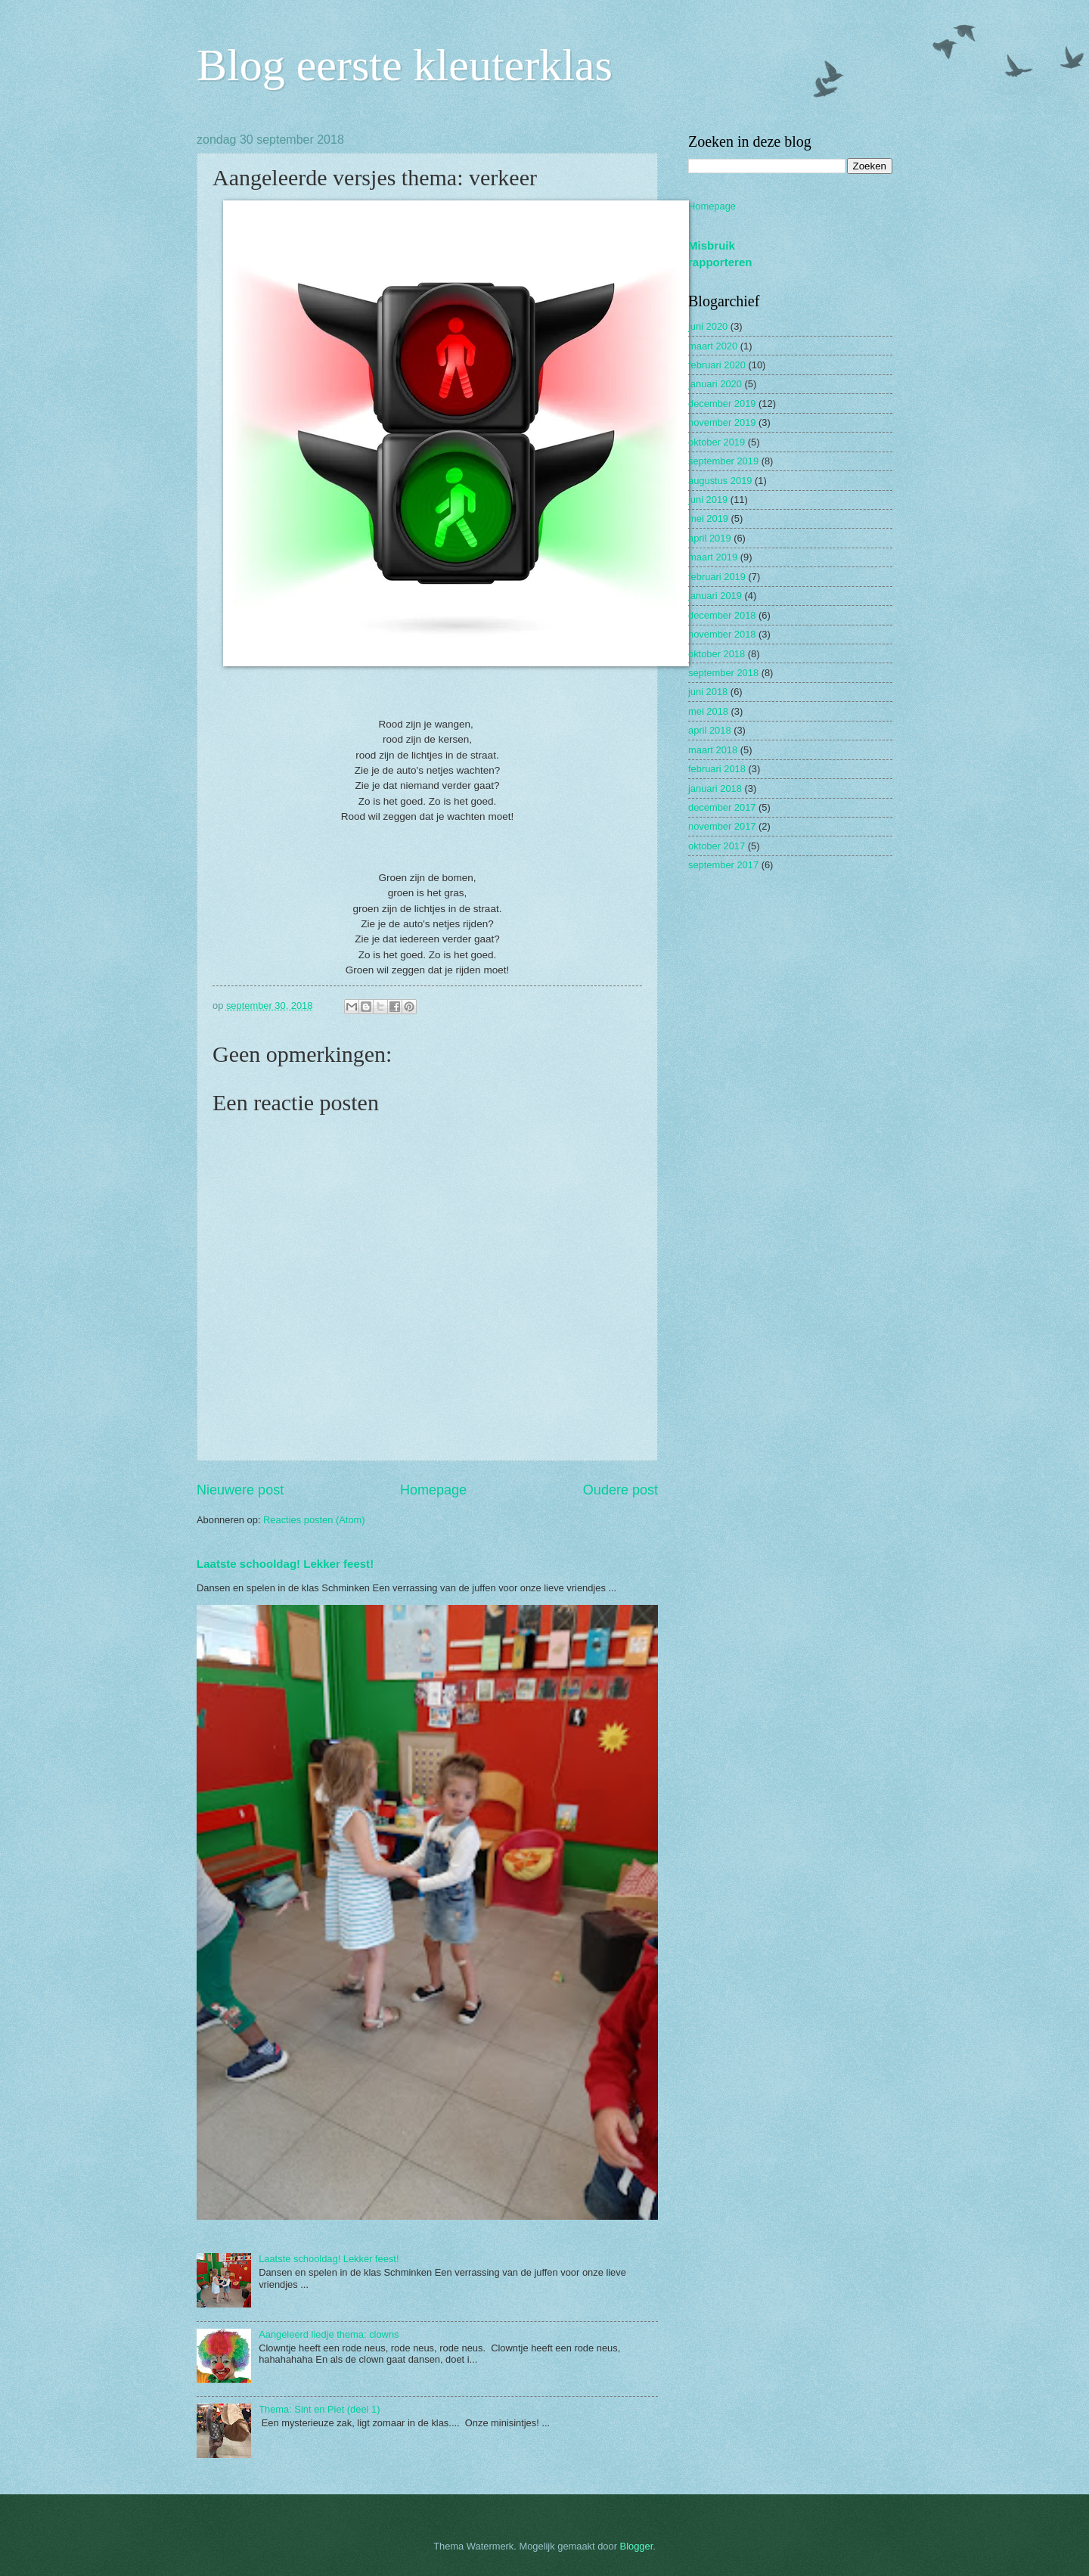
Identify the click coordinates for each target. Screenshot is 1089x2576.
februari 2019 (717, 576)
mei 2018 (708, 711)
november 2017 (721, 826)
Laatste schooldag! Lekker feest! (285, 1563)
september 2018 (723, 672)
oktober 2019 (716, 442)
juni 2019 (708, 499)
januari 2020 (715, 384)
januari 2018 (715, 788)
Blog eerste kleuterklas (405, 65)
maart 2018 (712, 750)
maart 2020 (712, 346)
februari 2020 (717, 365)
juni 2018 (708, 691)
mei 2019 (708, 518)
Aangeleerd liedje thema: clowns (329, 2334)
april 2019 (709, 538)
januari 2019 (715, 595)
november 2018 (721, 634)
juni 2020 (708, 326)
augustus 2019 (720, 480)
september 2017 (723, 865)
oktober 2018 (716, 654)
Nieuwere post (240, 1489)
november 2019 (721, 422)
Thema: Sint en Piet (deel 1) (319, 2409)
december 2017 (721, 807)
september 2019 (723, 461)
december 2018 (721, 615)
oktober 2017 (716, 846)
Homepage (433, 1489)
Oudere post (620, 1489)
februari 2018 (717, 768)
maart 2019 (712, 557)
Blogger (636, 2546)
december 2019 (721, 403)
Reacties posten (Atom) (314, 1519)
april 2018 (709, 730)
